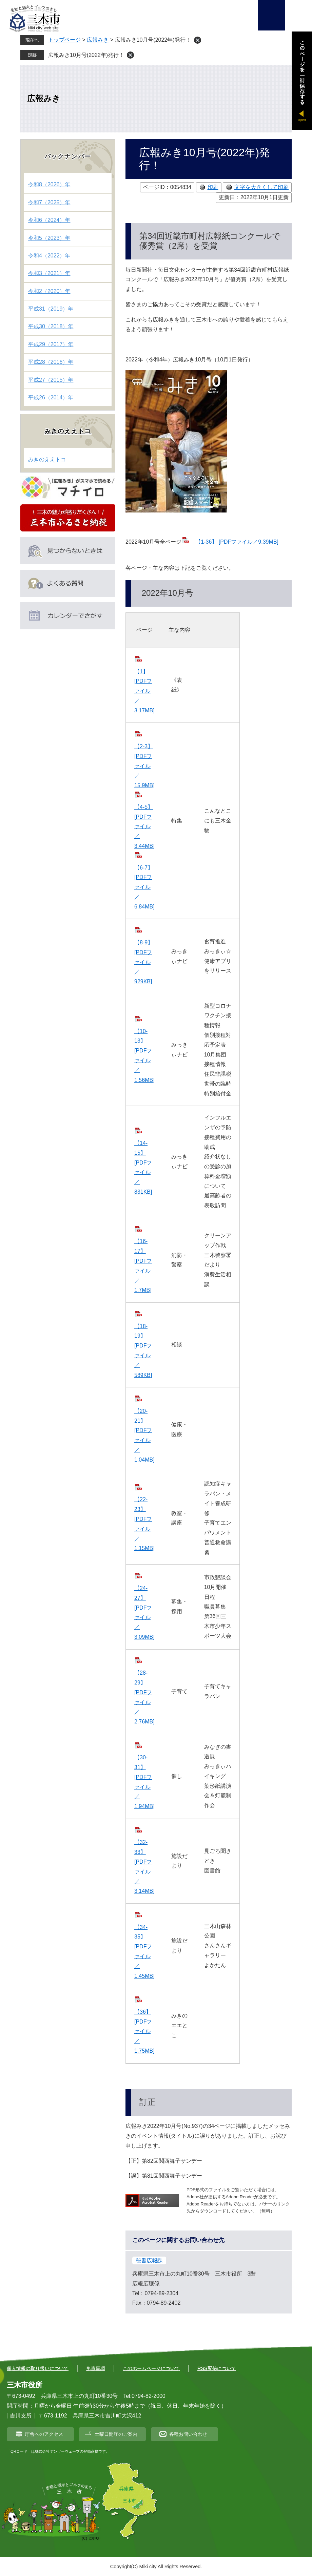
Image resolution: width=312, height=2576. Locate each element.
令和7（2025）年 (49, 202)
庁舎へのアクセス (44, 2434)
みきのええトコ (68, 431)
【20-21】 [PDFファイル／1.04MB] (144, 1435)
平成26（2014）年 (50, 397)
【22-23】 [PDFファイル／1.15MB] (144, 1523)
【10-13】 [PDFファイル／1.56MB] (144, 1055)
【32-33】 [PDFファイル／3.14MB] (144, 1866)
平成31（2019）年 (50, 309)
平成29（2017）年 (50, 344)
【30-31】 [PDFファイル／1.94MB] (144, 1782)
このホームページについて (151, 2368)
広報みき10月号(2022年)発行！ (86, 55)
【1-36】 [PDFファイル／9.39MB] (236, 542)
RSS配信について (216, 2368)
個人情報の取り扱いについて (38, 2368)
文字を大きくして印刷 (261, 187)
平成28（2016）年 (50, 362)
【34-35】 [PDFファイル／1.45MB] (144, 1951)
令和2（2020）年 (49, 291)
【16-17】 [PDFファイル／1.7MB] (143, 1265)
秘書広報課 (149, 2260)
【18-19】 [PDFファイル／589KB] (143, 1350)
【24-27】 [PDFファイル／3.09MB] (144, 1612)
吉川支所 (21, 2415)
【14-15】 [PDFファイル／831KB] (143, 1167)
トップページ (64, 40)
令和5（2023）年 (49, 238)
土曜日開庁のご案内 (116, 2434)
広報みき (98, 40)
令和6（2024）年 (49, 220)
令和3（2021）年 (49, 273)
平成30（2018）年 (50, 326)
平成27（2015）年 (50, 380)
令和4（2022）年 (49, 255)
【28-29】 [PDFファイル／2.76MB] (144, 1697)
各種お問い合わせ (188, 2434)
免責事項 (95, 2368)
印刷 (213, 187)
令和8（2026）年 (49, 184)
